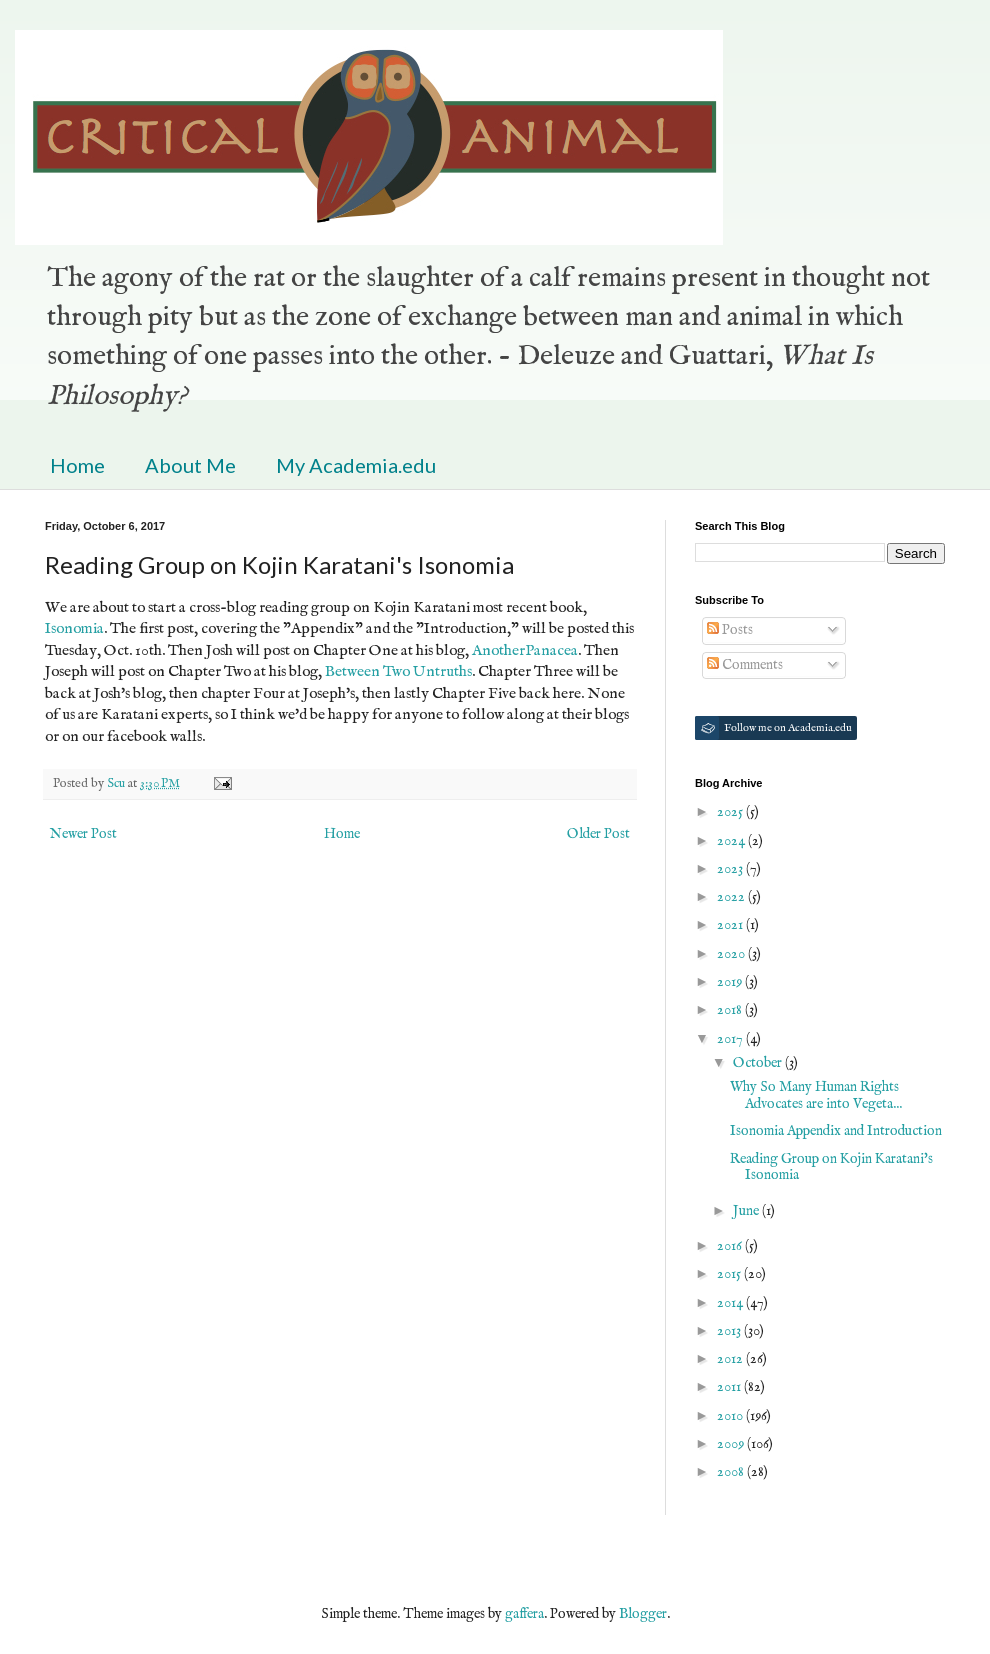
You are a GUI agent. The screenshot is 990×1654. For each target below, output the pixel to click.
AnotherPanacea (525, 651)
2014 (731, 1303)
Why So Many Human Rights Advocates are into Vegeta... (816, 1095)
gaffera (524, 1614)
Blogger (643, 1614)
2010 (731, 1416)
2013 (730, 1331)
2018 (731, 1010)
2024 (732, 841)
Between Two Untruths (398, 672)
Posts (730, 630)
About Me (190, 465)
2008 (732, 1472)
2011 (730, 1387)
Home (77, 465)
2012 (731, 1359)
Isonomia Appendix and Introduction (836, 1131)
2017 (731, 1039)
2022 (732, 897)
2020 (732, 954)
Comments (745, 665)
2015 (730, 1274)
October (759, 1063)
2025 (731, 812)
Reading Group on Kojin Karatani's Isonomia (831, 1167)
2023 (731, 869)
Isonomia (74, 629)
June (747, 1211)
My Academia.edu (356, 465)
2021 (731, 925)
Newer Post (83, 834)
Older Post (598, 834)
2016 (731, 1246)
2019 (731, 982)
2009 (732, 1444)
